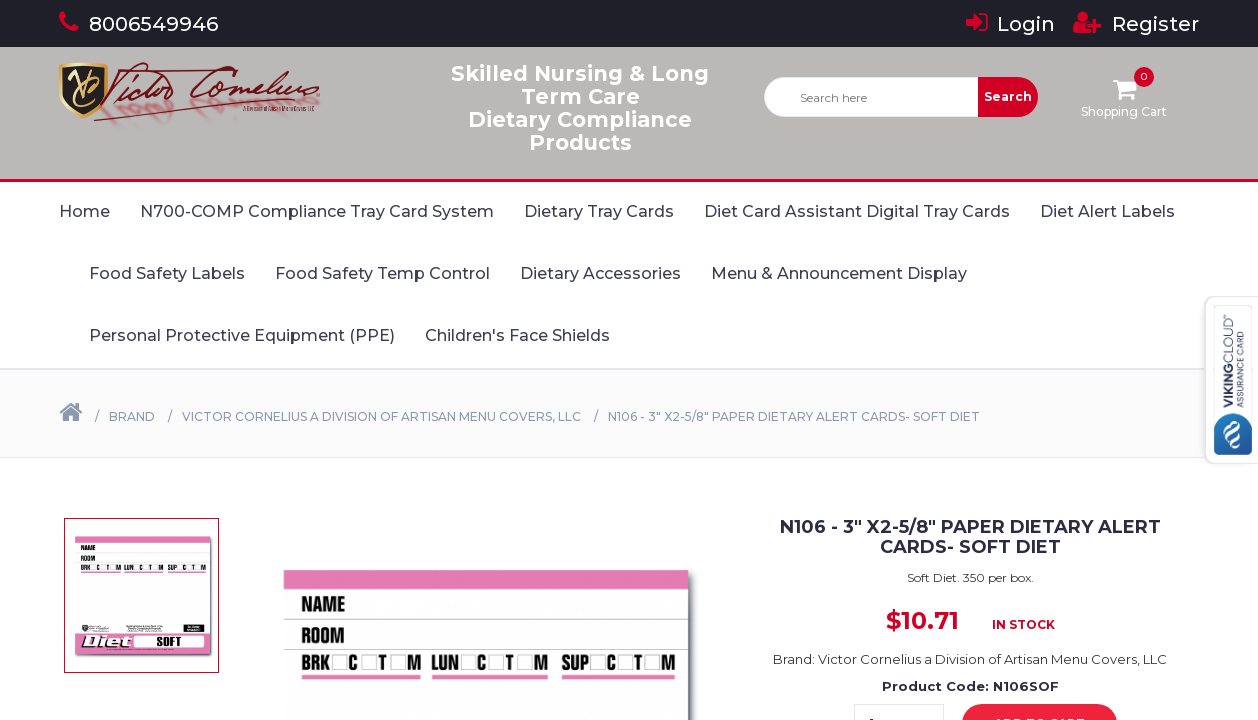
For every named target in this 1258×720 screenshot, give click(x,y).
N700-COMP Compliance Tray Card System (317, 211)
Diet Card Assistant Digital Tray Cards (857, 211)
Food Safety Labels (167, 273)
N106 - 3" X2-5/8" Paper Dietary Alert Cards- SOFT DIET (794, 416)
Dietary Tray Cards (599, 211)
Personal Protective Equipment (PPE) (242, 335)
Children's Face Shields (517, 335)
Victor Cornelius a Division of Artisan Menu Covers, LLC (381, 416)
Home (84, 211)
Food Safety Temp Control (382, 273)
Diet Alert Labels (1107, 211)
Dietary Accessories (600, 273)
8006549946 (138, 24)
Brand (132, 416)
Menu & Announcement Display (839, 273)
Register (1136, 24)
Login (1010, 24)
